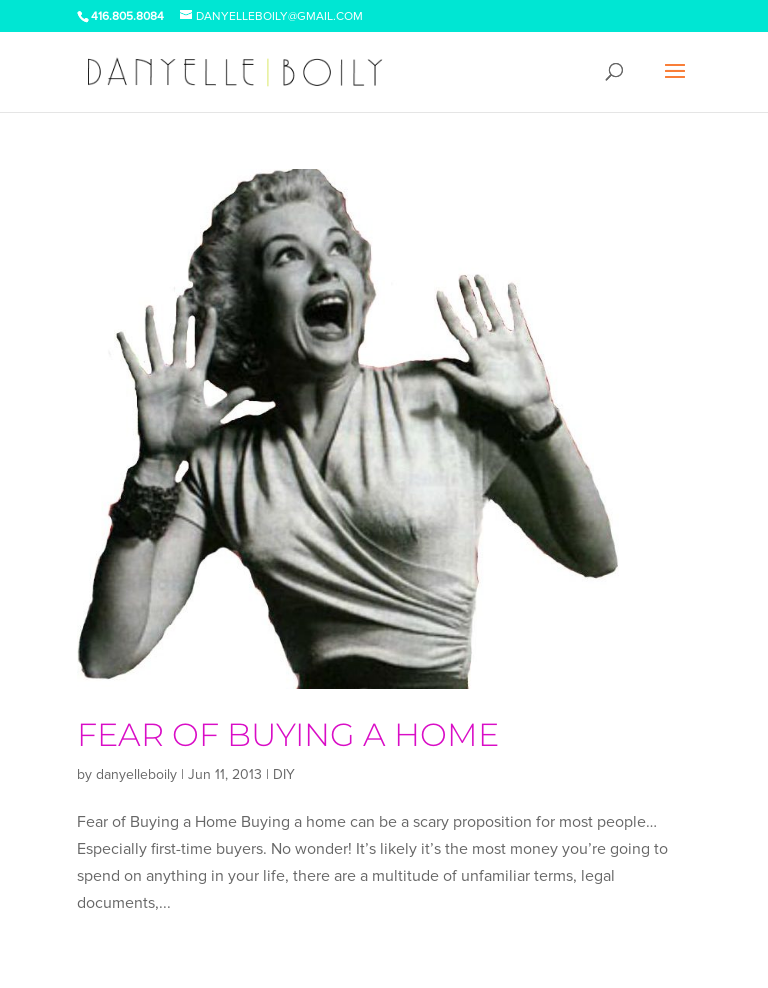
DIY (284, 774)
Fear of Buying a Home (288, 734)
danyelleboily (136, 774)
